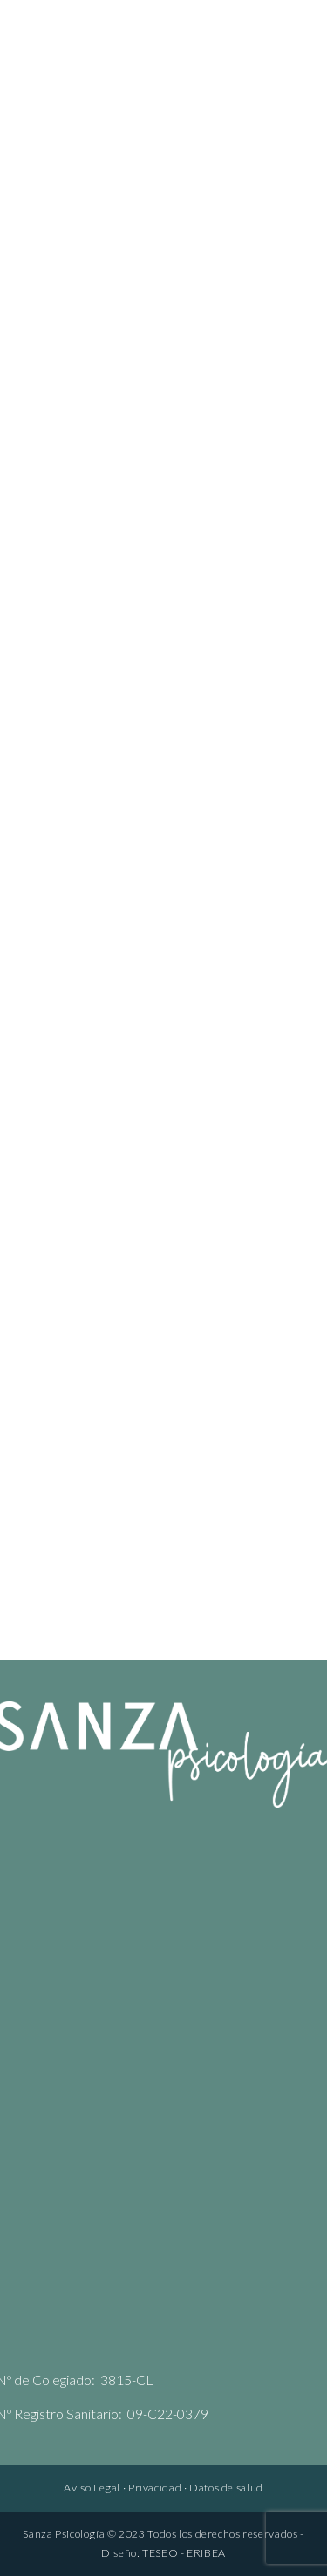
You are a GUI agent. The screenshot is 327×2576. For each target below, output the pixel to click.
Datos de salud (226, 2487)
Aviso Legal (92, 2487)
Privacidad (154, 2487)
